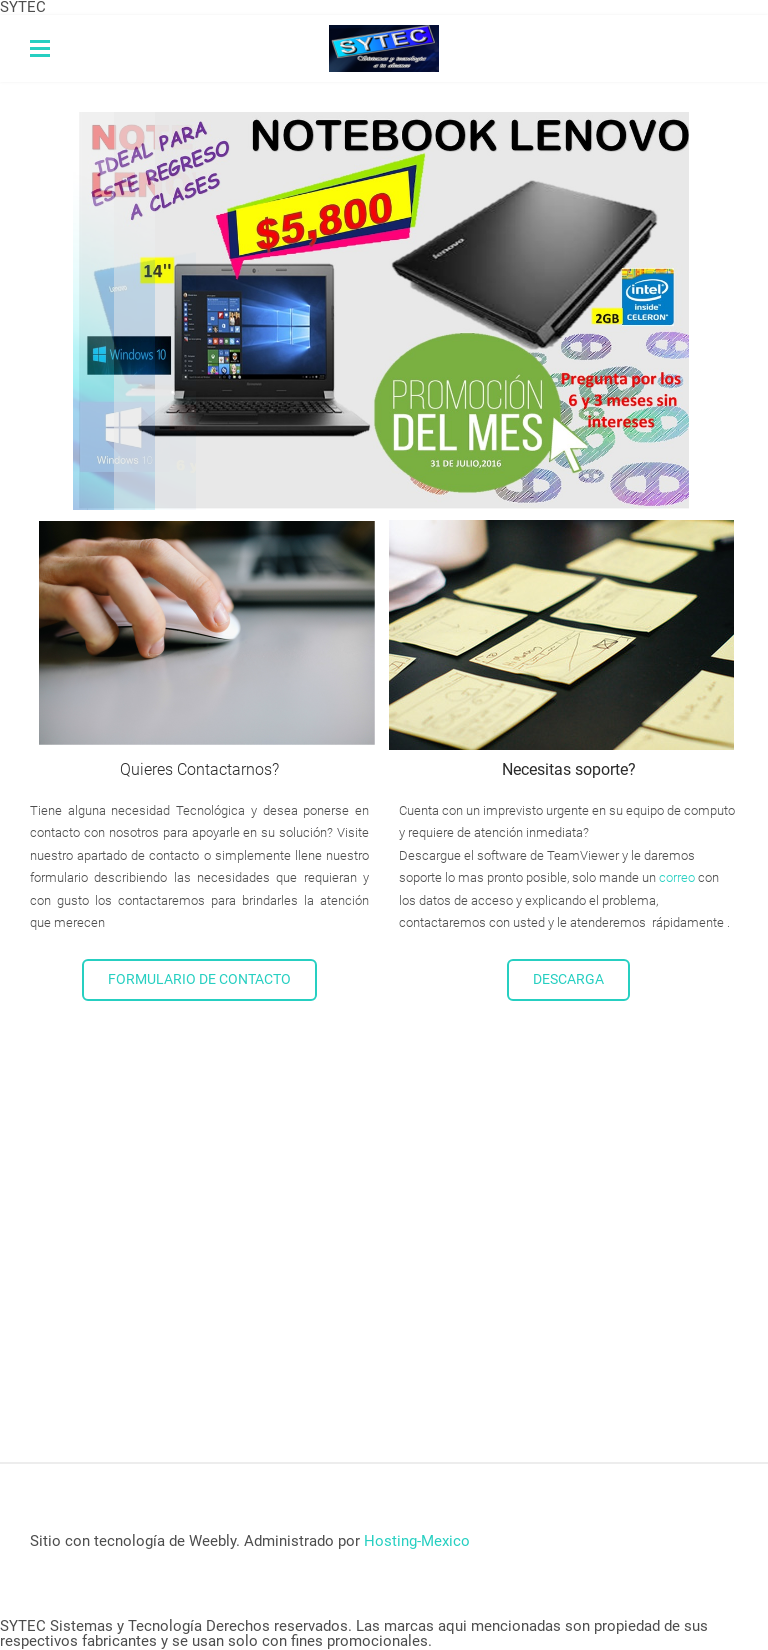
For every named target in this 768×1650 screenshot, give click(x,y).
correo (677, 877)
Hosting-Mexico (417, 1541)
